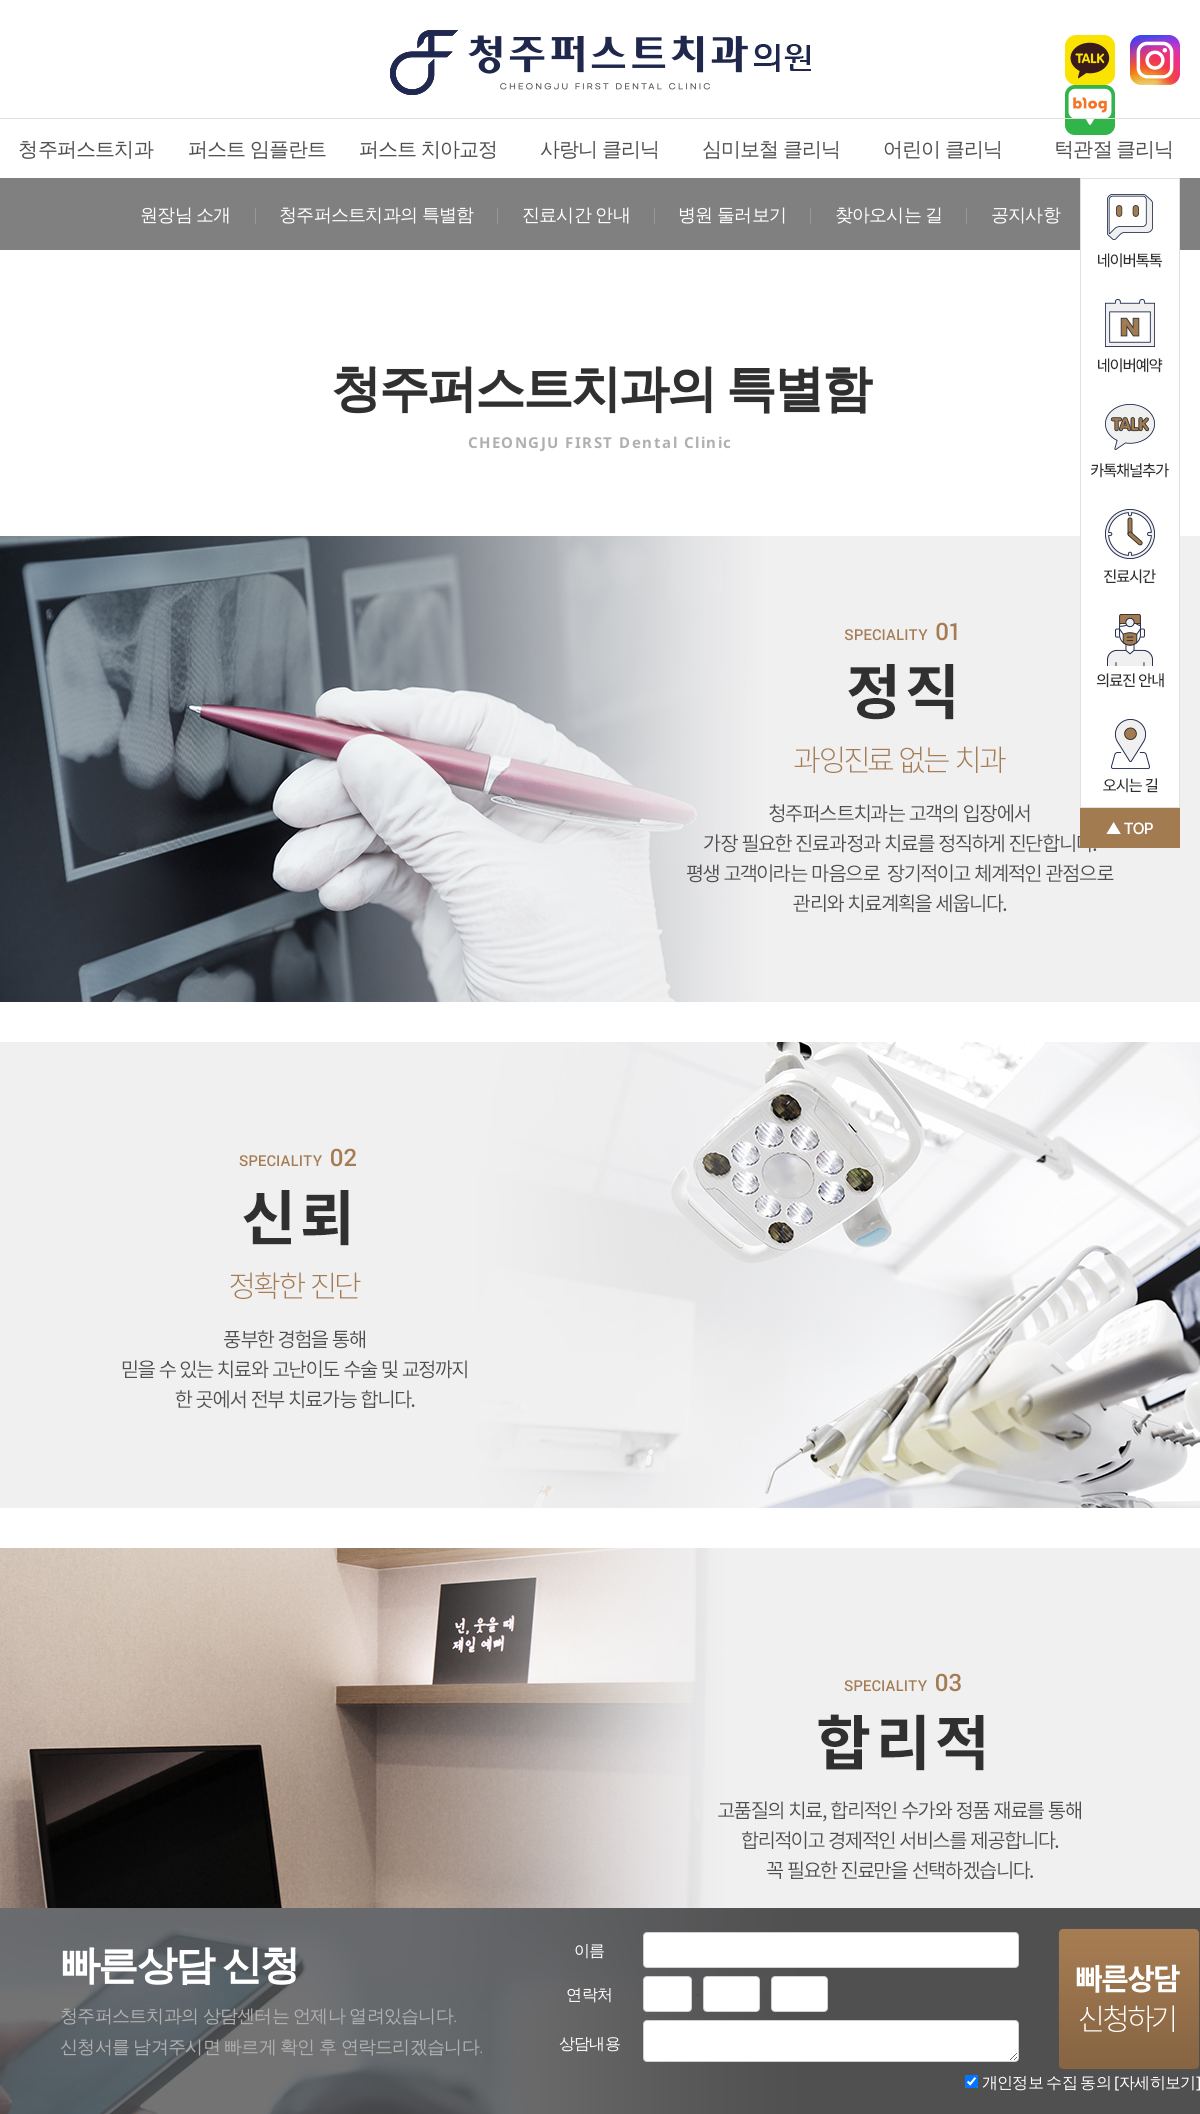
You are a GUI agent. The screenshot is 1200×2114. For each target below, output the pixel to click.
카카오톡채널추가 (1130, 440)
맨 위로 (1130, 828)
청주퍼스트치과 (85, 148)
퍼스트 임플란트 (257, 148)
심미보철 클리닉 (771, 148)
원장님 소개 (185, 214)
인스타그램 (1155, 60)
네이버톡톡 (1130, 230)
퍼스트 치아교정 (428, 148)
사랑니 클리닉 (599, 148)
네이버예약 (1130, 335)
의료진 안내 (1130, 650)
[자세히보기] (1157, 2082)
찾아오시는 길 (889, 214)
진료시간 (1130, 545)
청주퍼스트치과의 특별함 (376, 214)
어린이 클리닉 (942, 148)
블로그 (1090, 110)
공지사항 (1025, 214)
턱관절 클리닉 (1113, 148)
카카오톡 (1090, 60)
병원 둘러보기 (732, 214)
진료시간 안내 (576, 214)
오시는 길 (1130, 755)
